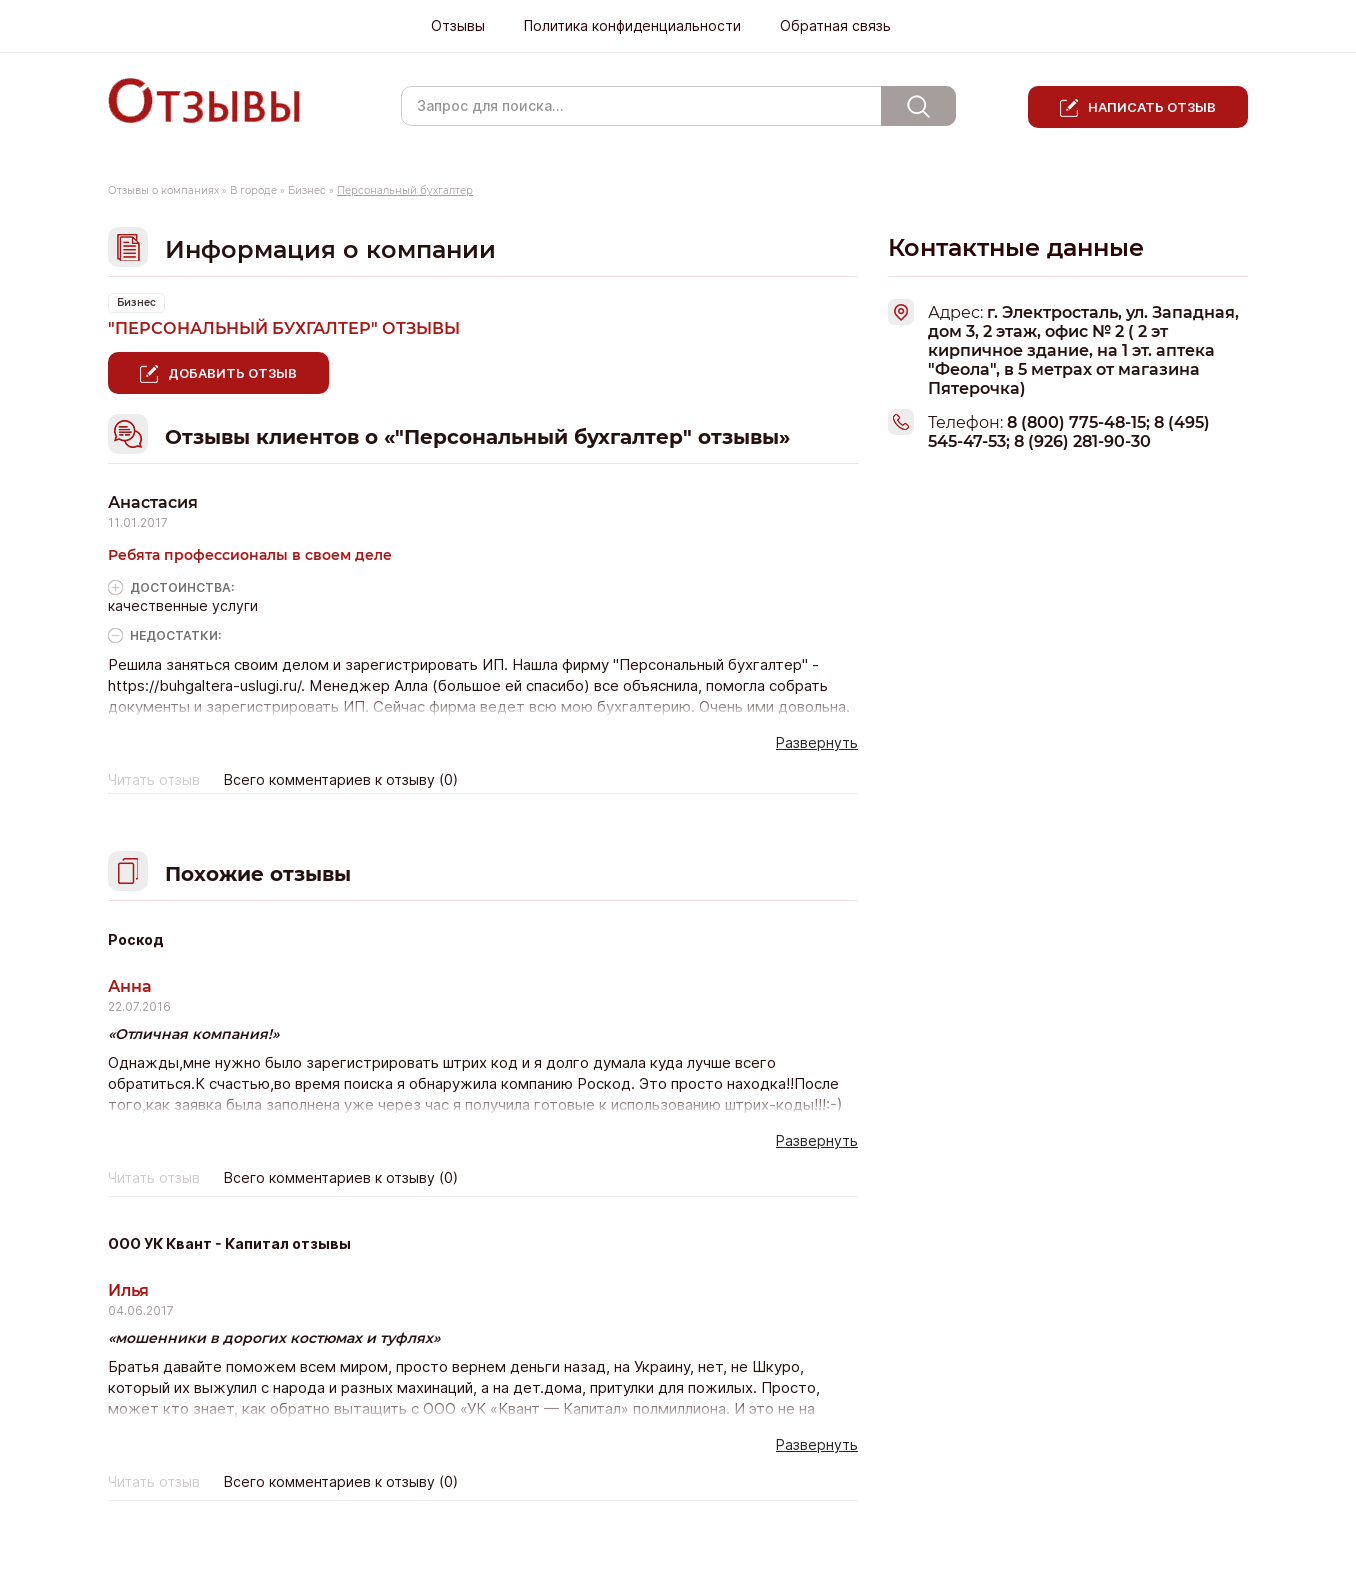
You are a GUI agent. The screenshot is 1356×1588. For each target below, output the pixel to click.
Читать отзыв (154, 780)
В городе (253, 190)
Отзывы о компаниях (163, 190)
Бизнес (307, 190)
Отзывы (458, 26)
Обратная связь (835, 26)
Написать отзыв (1152, 107)
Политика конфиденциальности (632, 26)
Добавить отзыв (232, 373)
